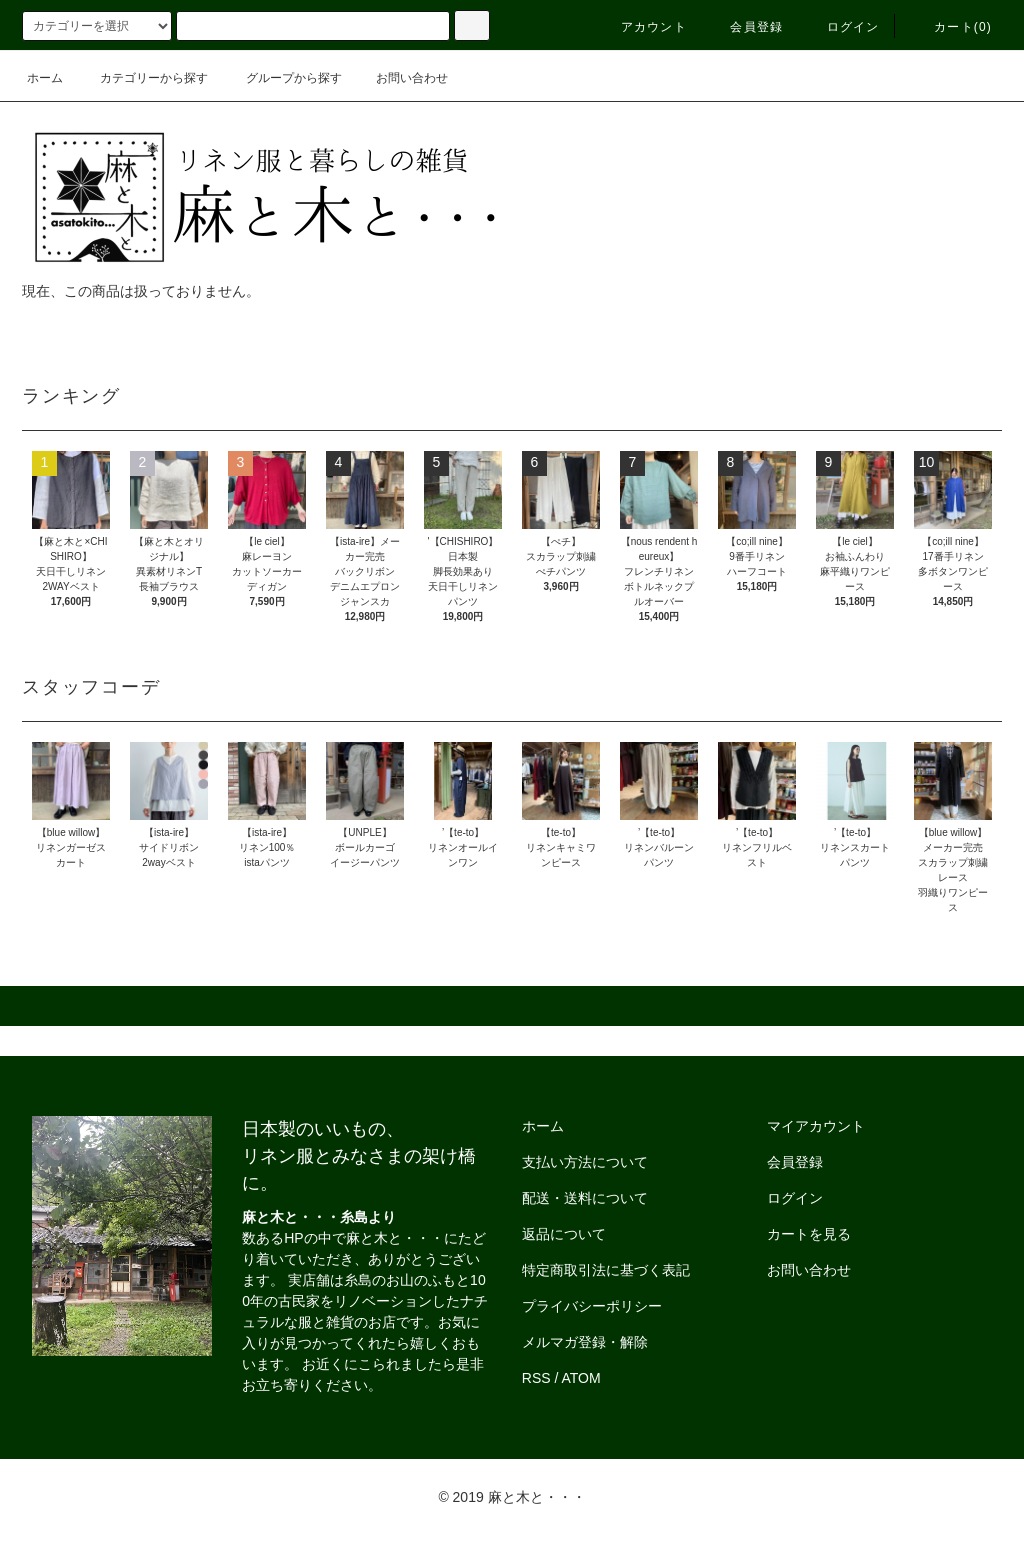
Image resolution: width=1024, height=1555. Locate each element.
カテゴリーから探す (142, 78)
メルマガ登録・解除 (585, 1342)
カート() (951, 27)
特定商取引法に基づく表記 (606, 1270)
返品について (564, 1234)
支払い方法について (585, 1162)
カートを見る (809, 1234)
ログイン (841, 27)
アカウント (642, 27)
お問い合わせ (400, 78)
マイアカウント (816, 1126)
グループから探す (282, 78)
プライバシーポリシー (592, 1306)
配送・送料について (585, 1198)
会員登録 (744, 27)
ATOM (581, 1378)
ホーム (45, 78)
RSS (536, 1378)
